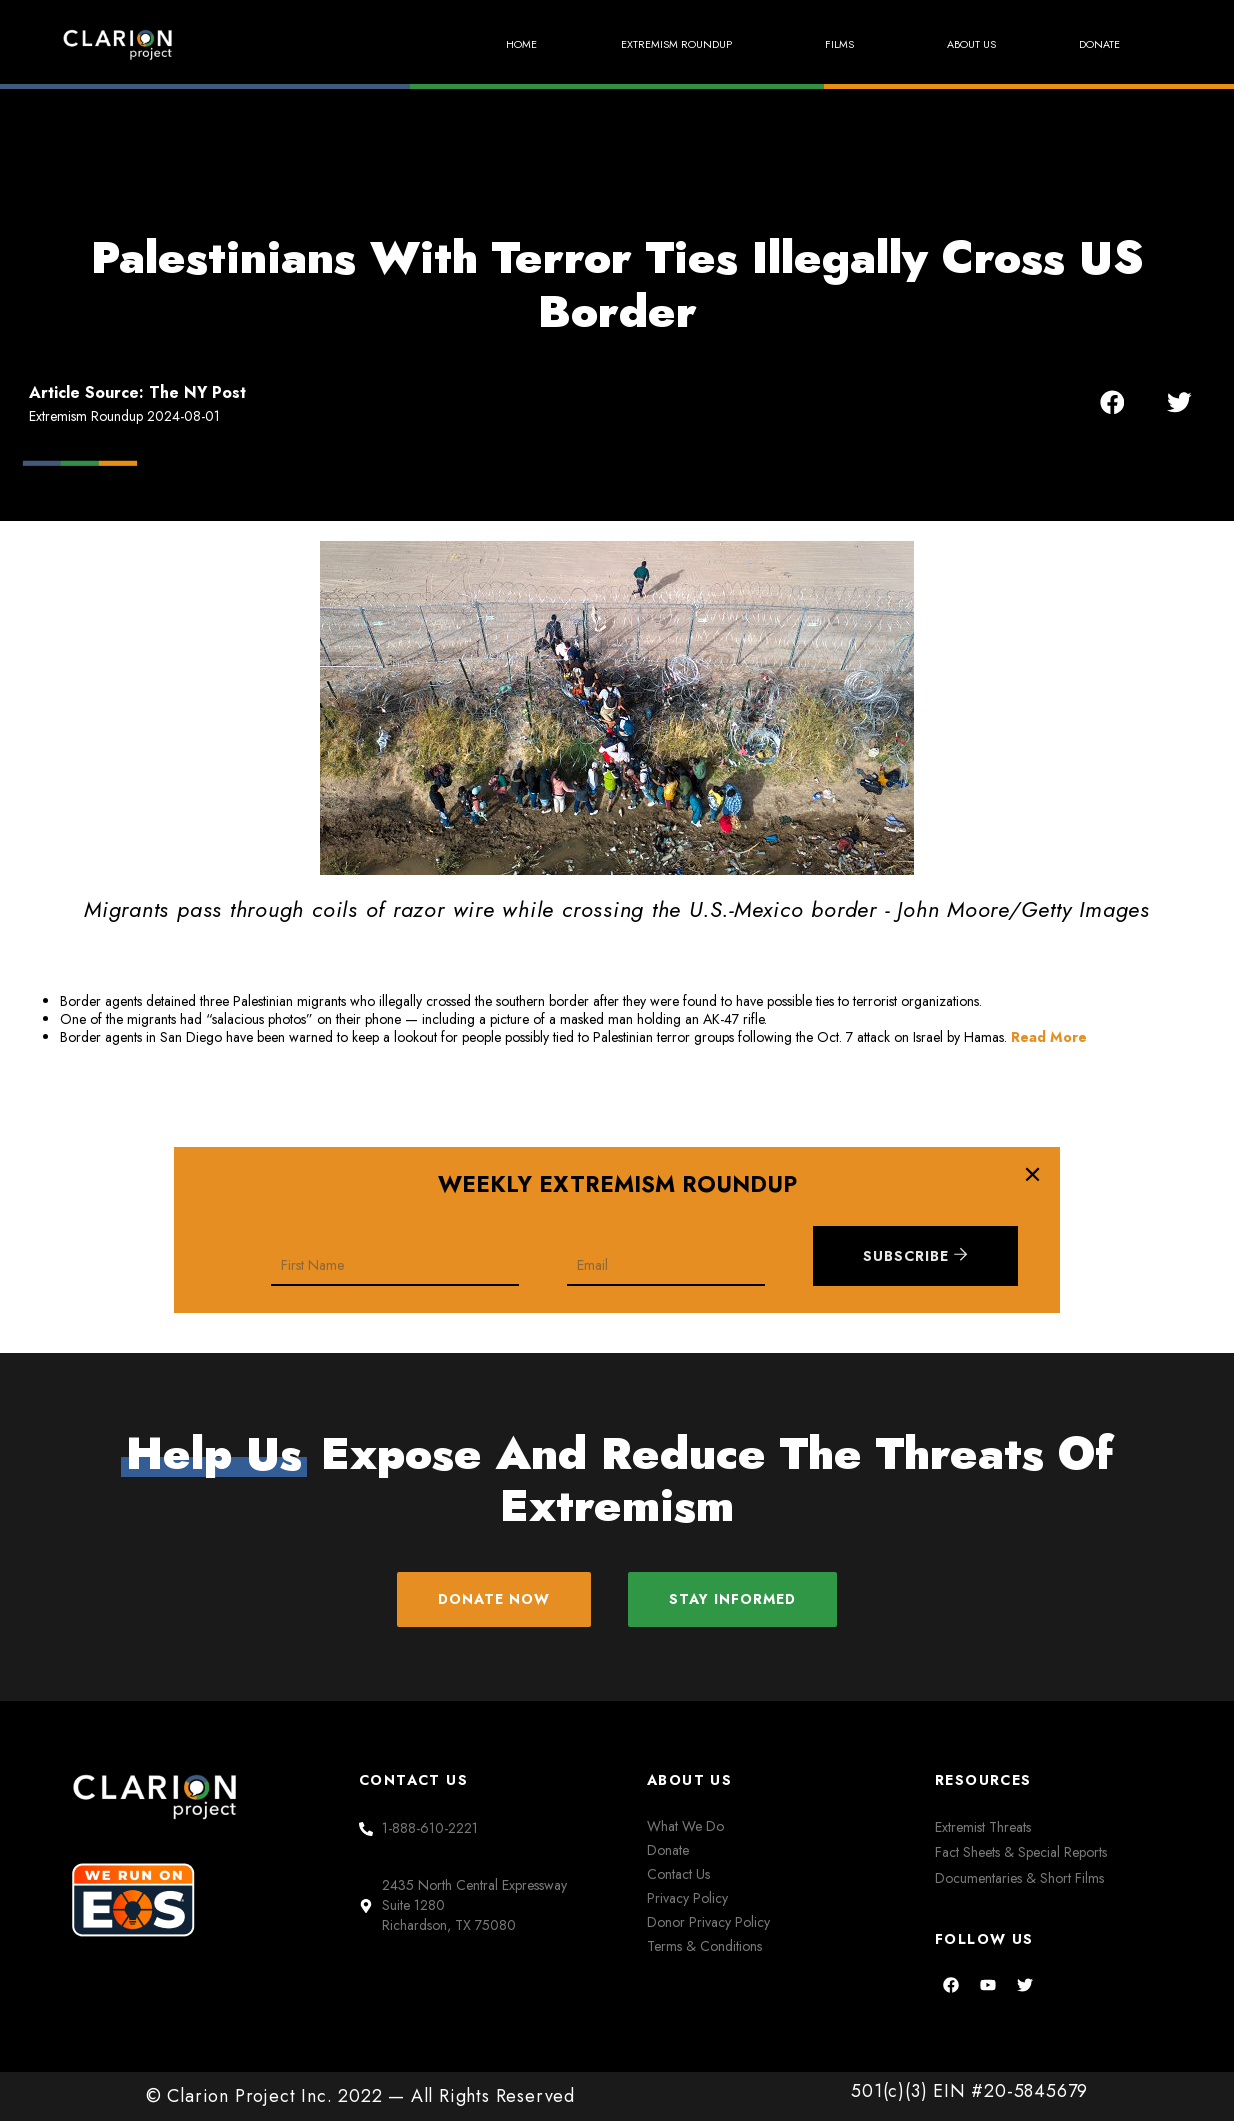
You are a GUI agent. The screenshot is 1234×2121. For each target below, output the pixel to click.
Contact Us (678, 1875)
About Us (954, 44)
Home (467, 44)
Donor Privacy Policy (708, 1922)
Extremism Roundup (641, 44)
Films (818, 44)
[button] (1112, 401)
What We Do (685, 1827)
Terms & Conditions (704, 1946)
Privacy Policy (687, 1898)
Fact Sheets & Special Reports (1021, 1853)
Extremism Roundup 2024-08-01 (124, 416)
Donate (1094, 44)
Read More (1049, 1037)
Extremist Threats (983, 1828)
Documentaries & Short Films (1019, 1878)
